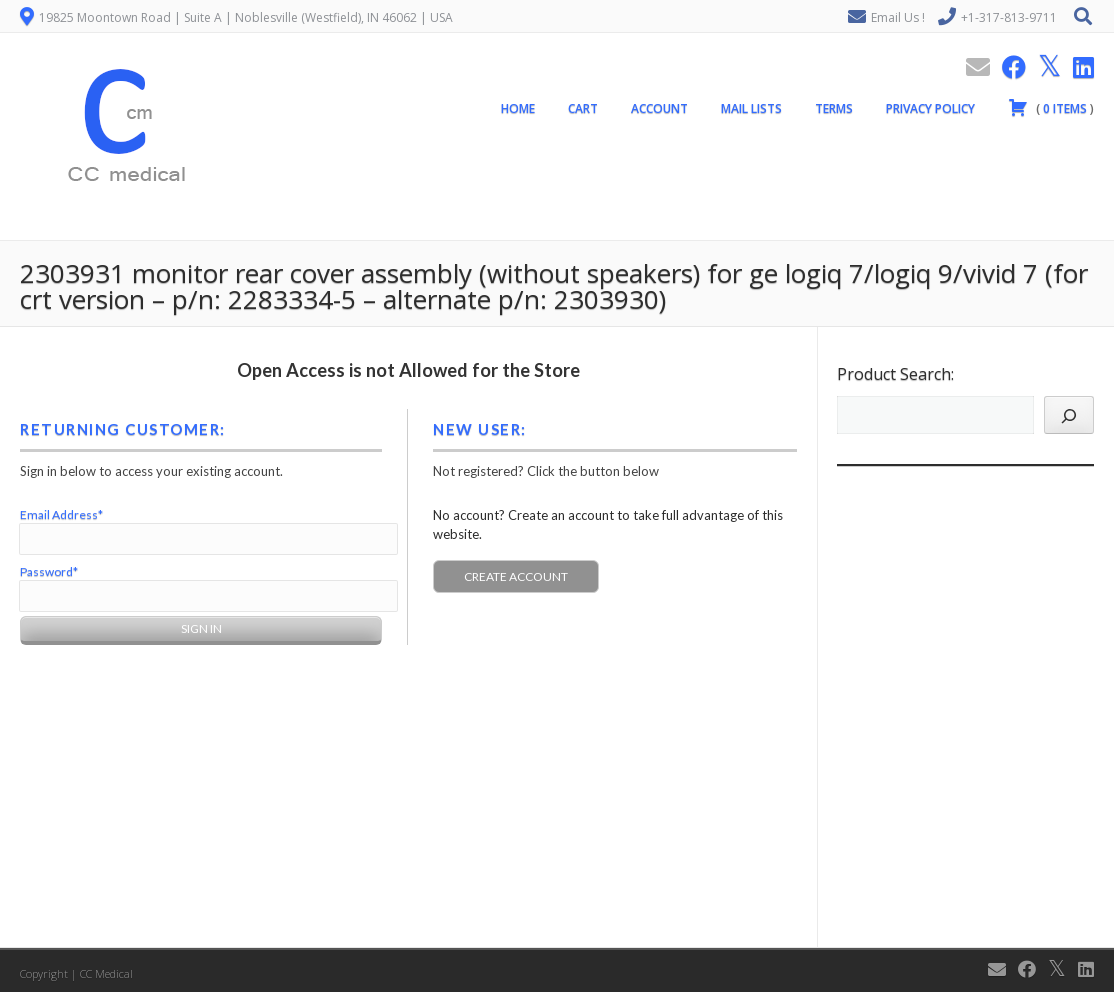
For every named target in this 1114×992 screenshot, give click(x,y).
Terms (834, 108)
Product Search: (895, 374)
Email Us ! (898, 17)
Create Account (516, 576)
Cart (583, 108)
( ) (1051, 107)
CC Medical (106, 973)
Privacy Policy (930, 108)
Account (659, 108)
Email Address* (61, 514)
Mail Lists (751, 108)
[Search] (1069, 415)
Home (518, 108)
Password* (49, 571)
